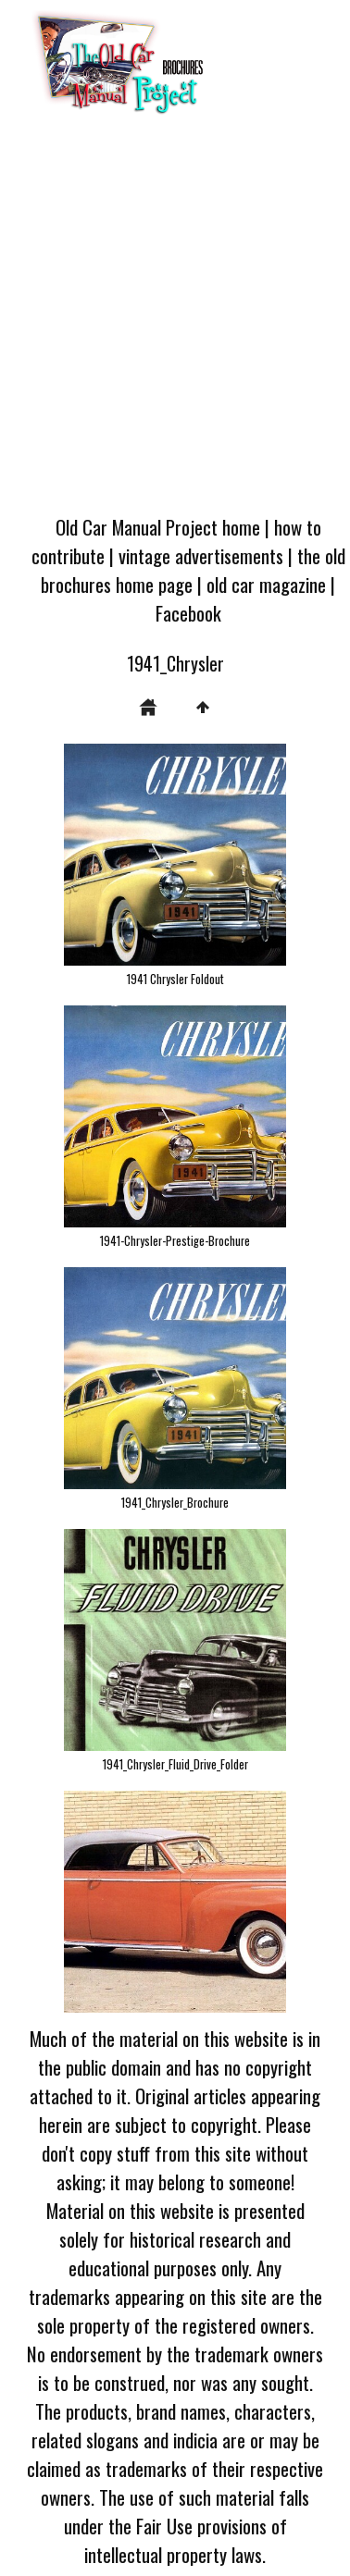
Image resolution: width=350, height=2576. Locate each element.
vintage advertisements (201, 555)
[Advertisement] (173, 320)
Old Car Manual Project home (158, 526)
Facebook (188, 612)
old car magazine (266, 584)
